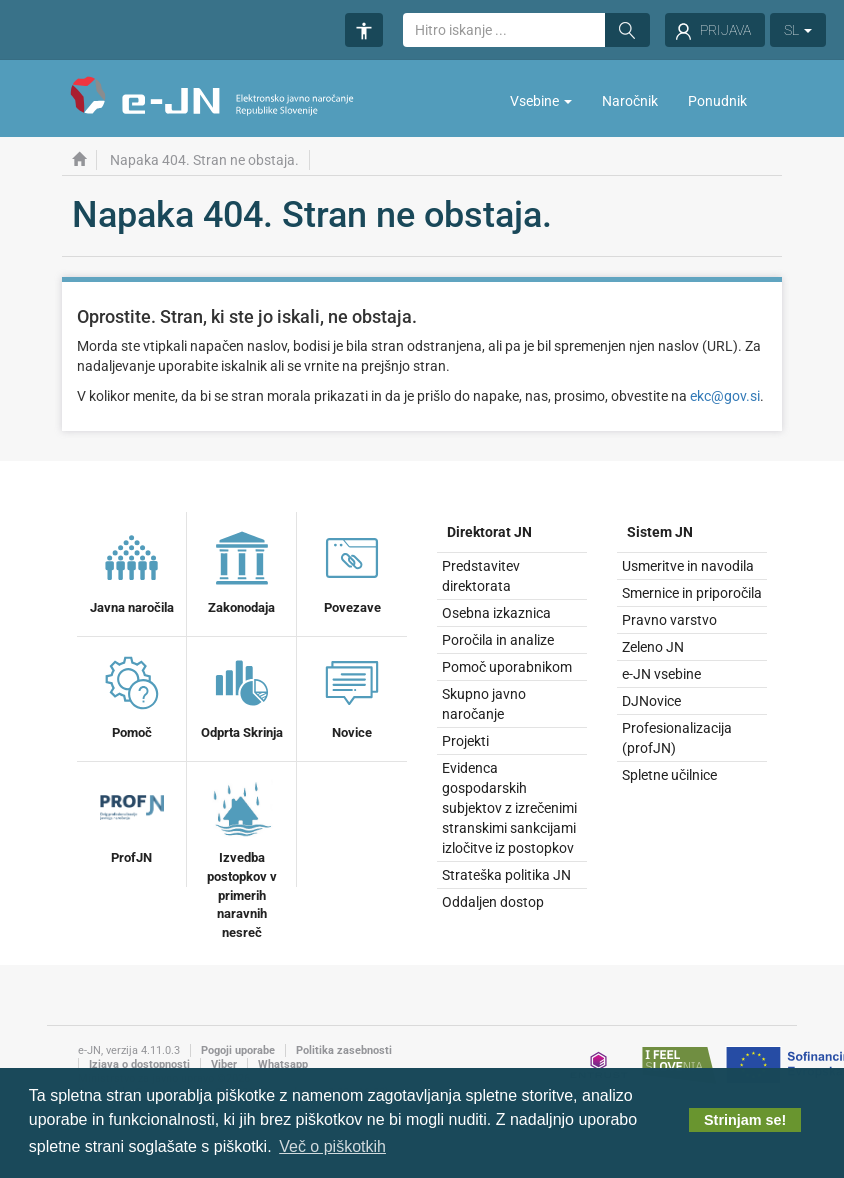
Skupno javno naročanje (484, 704)
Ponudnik (717, 101)
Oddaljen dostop (493, 902)
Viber (224, 1064)
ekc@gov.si (725, 396)
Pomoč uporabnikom (507, 667)
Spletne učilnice (669, 775)
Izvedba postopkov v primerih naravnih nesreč (242, 857)
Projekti (465, 741)
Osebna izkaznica (496, 613)
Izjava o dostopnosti (139, 1064)
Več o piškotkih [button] (332, 1146)
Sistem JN (660, 532)
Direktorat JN (489, 532)
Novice (352, 695)
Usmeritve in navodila (688, 566)
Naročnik (630, 101)
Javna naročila (132, 570)
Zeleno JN (653, 647)
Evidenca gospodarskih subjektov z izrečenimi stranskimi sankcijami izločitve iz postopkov (509, 808)
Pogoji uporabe (238, 1050)
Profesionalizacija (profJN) (677, 738)
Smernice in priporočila (692, 593)
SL (798, 30)
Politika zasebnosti (344, 1050)
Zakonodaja (241, 570)
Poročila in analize (498, 640)
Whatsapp (283, 1064)
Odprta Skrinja (242, 695)
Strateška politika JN (506, 875)
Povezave (352, 570)
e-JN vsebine (661, 674)
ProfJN (132, 820)
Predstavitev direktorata (481, 576)
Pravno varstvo (669, 620)
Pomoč (132, 695)
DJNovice (651, 701)
